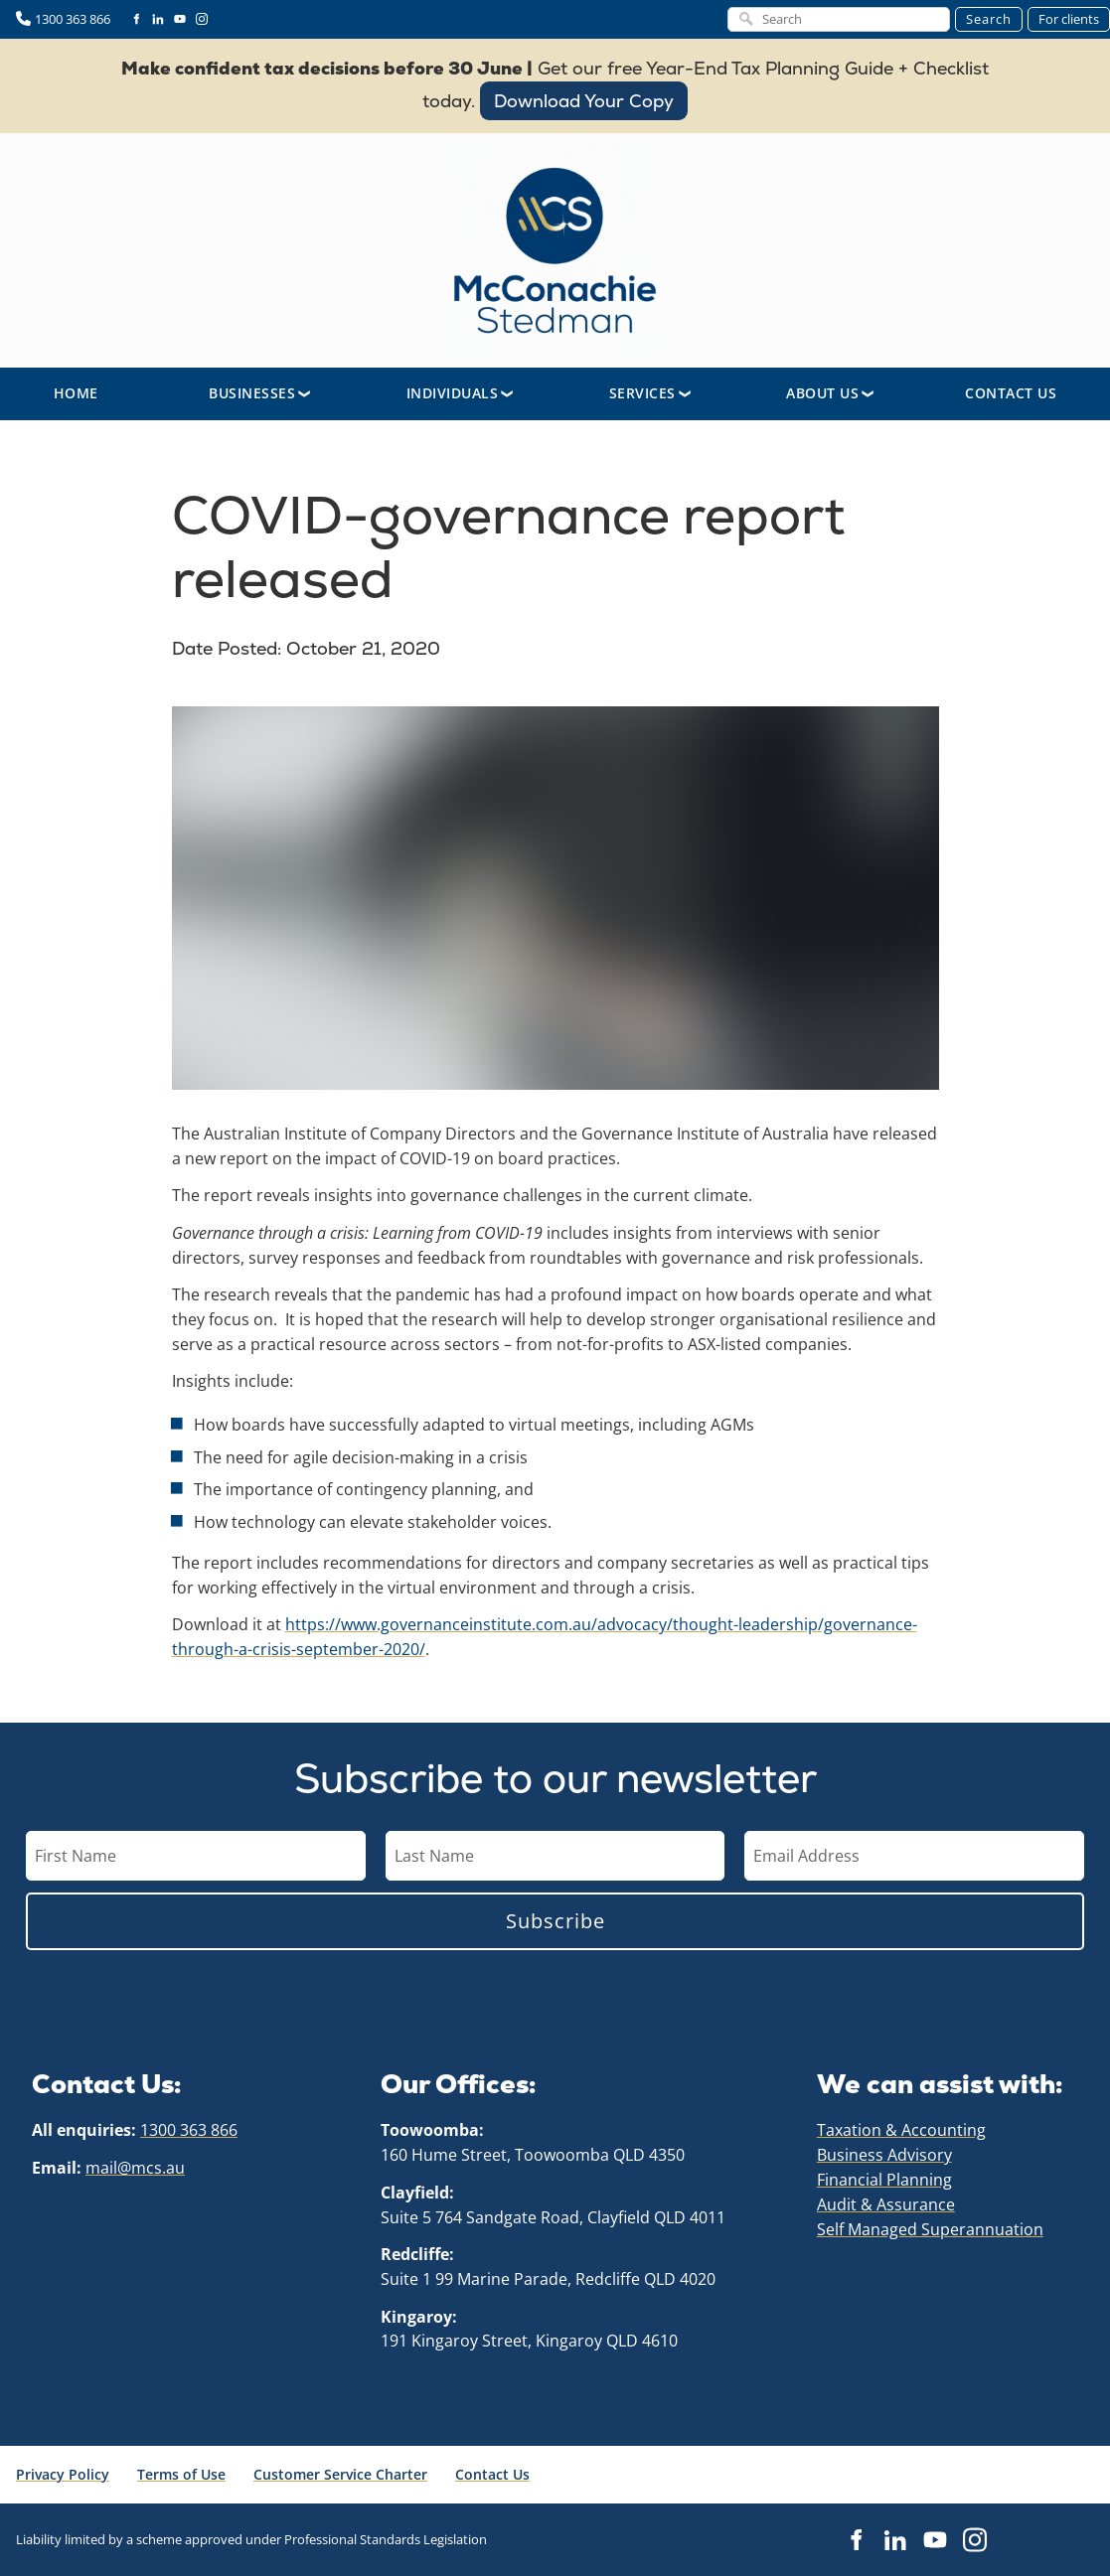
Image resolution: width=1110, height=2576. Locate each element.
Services (642, 392)
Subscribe (555, 1920)
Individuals (452, 392)
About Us (822, 392)
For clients (1068, 19)
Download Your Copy (584, 94)
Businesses (252, 392)
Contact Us (1010, 392)
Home (76, 392)
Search (989, 19)
